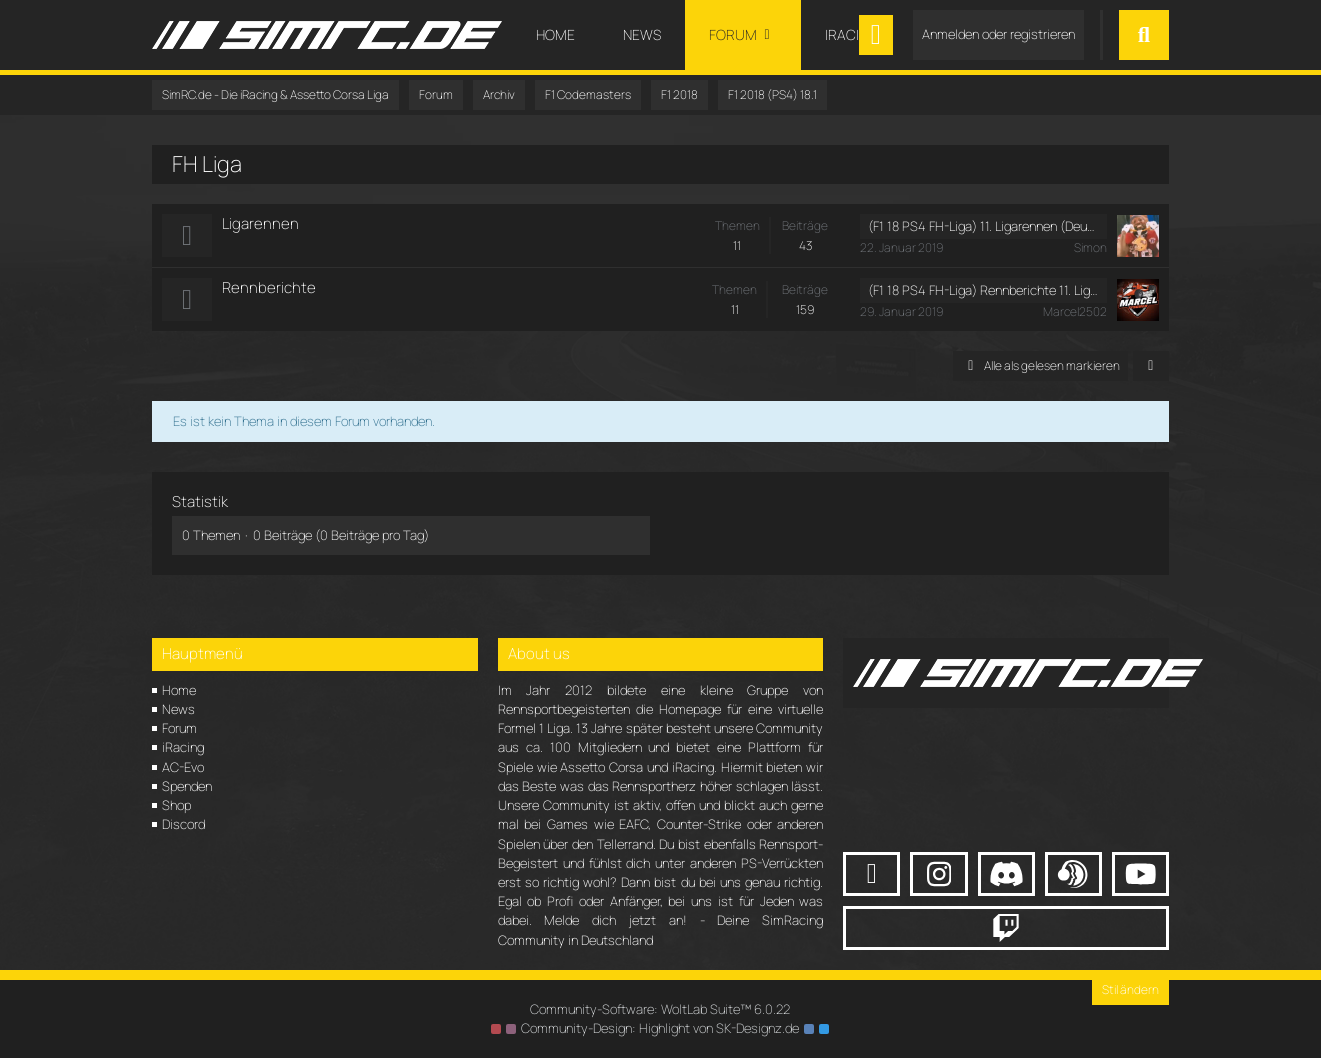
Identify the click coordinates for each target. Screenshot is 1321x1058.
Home (179, 690)
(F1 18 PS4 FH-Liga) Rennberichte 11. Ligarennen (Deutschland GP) (983, 290)
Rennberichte (269, 287)
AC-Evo (183, 767)
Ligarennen (260, 223)
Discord (183, 824)
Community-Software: (660, 1009)
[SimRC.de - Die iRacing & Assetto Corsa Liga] (327, 35)
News (178, 709)
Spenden (187, 786)
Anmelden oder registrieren (998, 34)
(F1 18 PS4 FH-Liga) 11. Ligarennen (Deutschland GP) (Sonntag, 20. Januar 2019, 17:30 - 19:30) (983, 226)
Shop (176, 805)
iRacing (183, 747)
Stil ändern (1130, 989)
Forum (179, 728)
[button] (1151, 366)
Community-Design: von (660, 1028)
